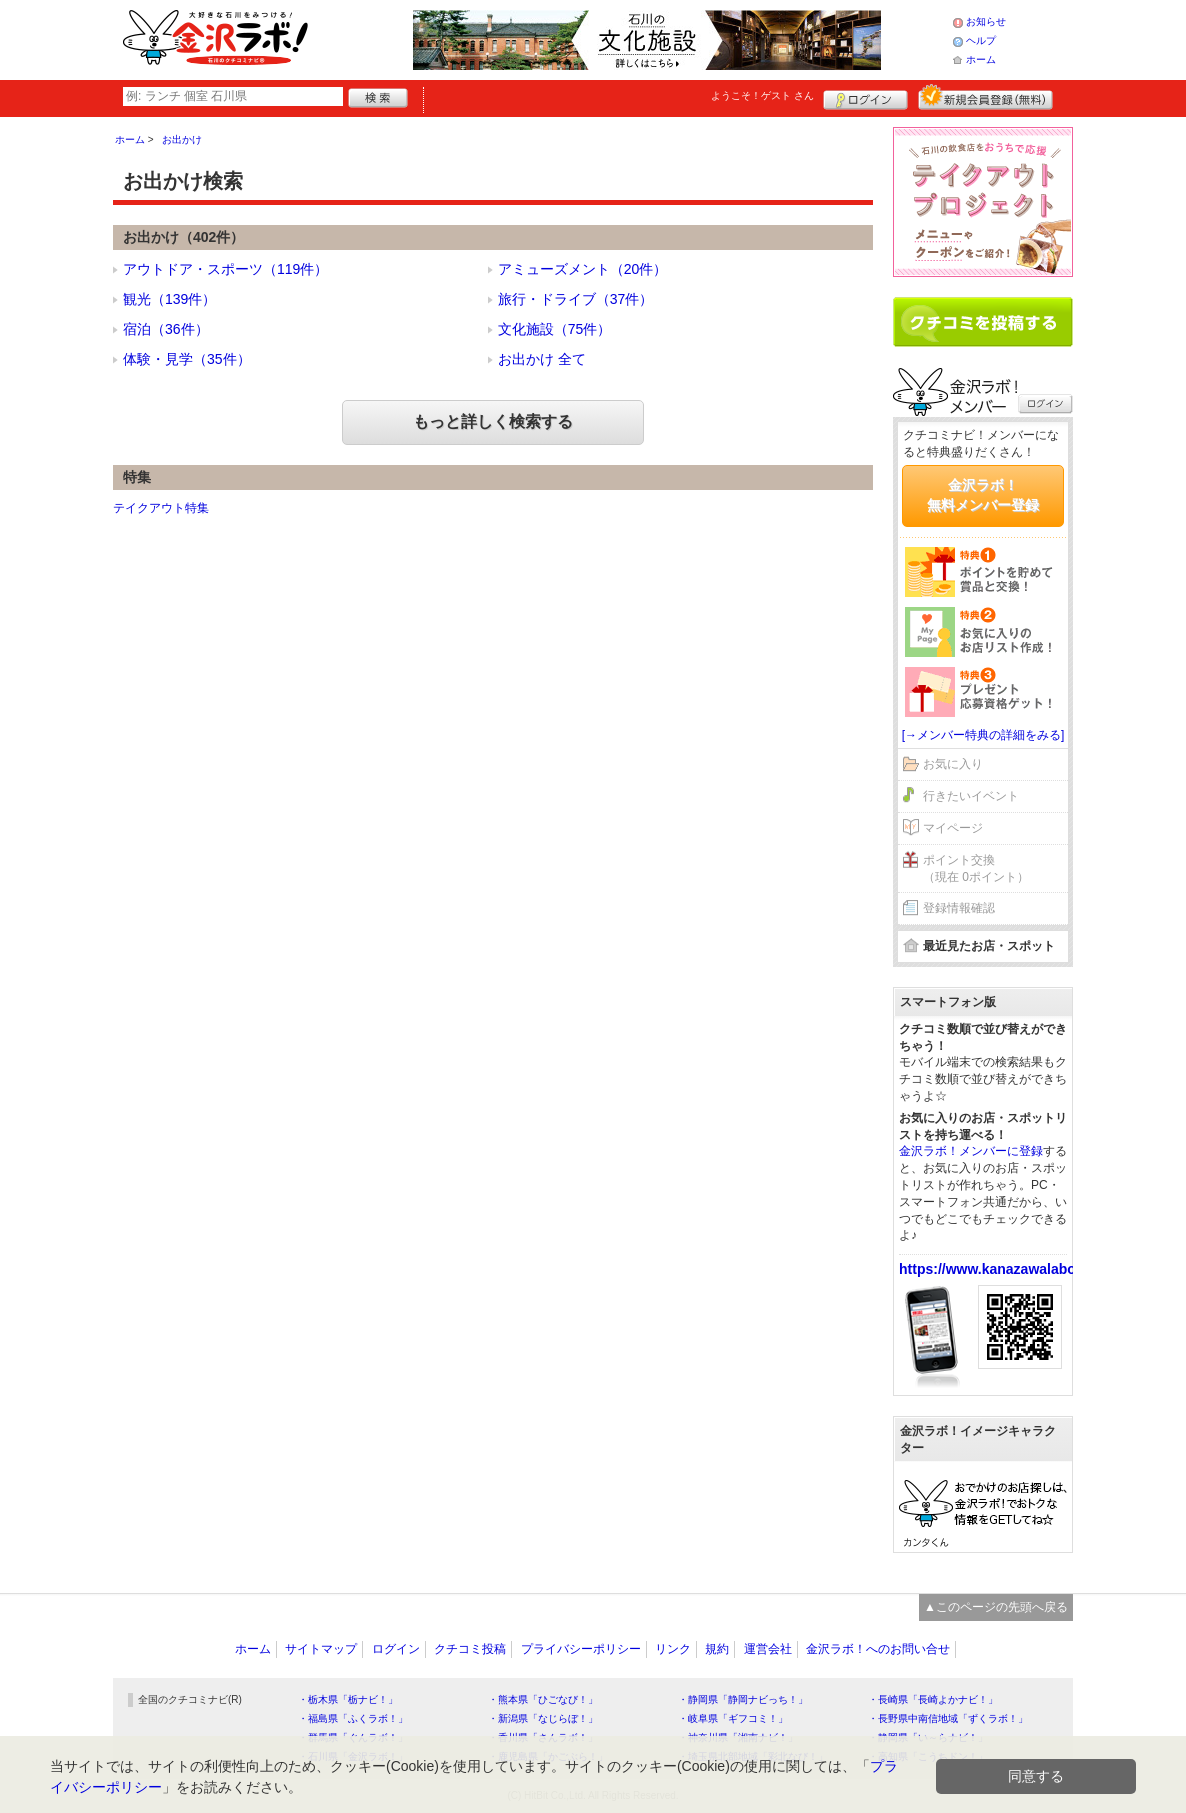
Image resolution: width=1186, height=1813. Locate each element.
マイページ (953, 828)
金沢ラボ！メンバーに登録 (971, 1151)
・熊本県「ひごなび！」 (543, 1699)
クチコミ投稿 (470, 1649)
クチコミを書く (983, 322)
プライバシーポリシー (581, 1649)
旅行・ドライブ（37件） (576, 299)
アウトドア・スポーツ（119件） (225, 269)
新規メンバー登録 (985, 97)
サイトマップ (321, 1649)
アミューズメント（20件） (583, 269)
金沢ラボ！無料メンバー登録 (983, 495)
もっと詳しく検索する (493, 421)
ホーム (981, 59)
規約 (717, 1649)
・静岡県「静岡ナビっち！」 (743, 1699)
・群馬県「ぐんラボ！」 (353, 1737)
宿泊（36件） (166, 329)
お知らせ (986, 21)
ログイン (865, 97)
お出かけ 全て (542, 359)
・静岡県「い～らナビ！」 (928, 1737)
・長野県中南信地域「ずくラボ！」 (948, 1718)
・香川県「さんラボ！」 (543, 1737)
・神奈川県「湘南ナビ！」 (738, 1737)
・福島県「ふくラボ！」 (353, 1718)
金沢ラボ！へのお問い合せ (878, 1649)
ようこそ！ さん (762, 95)
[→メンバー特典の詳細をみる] (983, 735)
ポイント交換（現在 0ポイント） (976, 868)
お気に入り (953, 764)
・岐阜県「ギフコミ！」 (733, 1718)
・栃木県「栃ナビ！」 (348, 1699)
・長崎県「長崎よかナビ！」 (933, 1699)
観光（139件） (169, 299)
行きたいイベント (971, 796)
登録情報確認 (959, 908)
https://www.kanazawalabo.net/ (1002, 1269)
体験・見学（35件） (187, 359)
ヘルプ (981, 40)
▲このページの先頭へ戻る (996, 1607)
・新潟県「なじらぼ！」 (543, 1718)
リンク (673, 1649)
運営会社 (768, 1649)
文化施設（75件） (555, 329)
